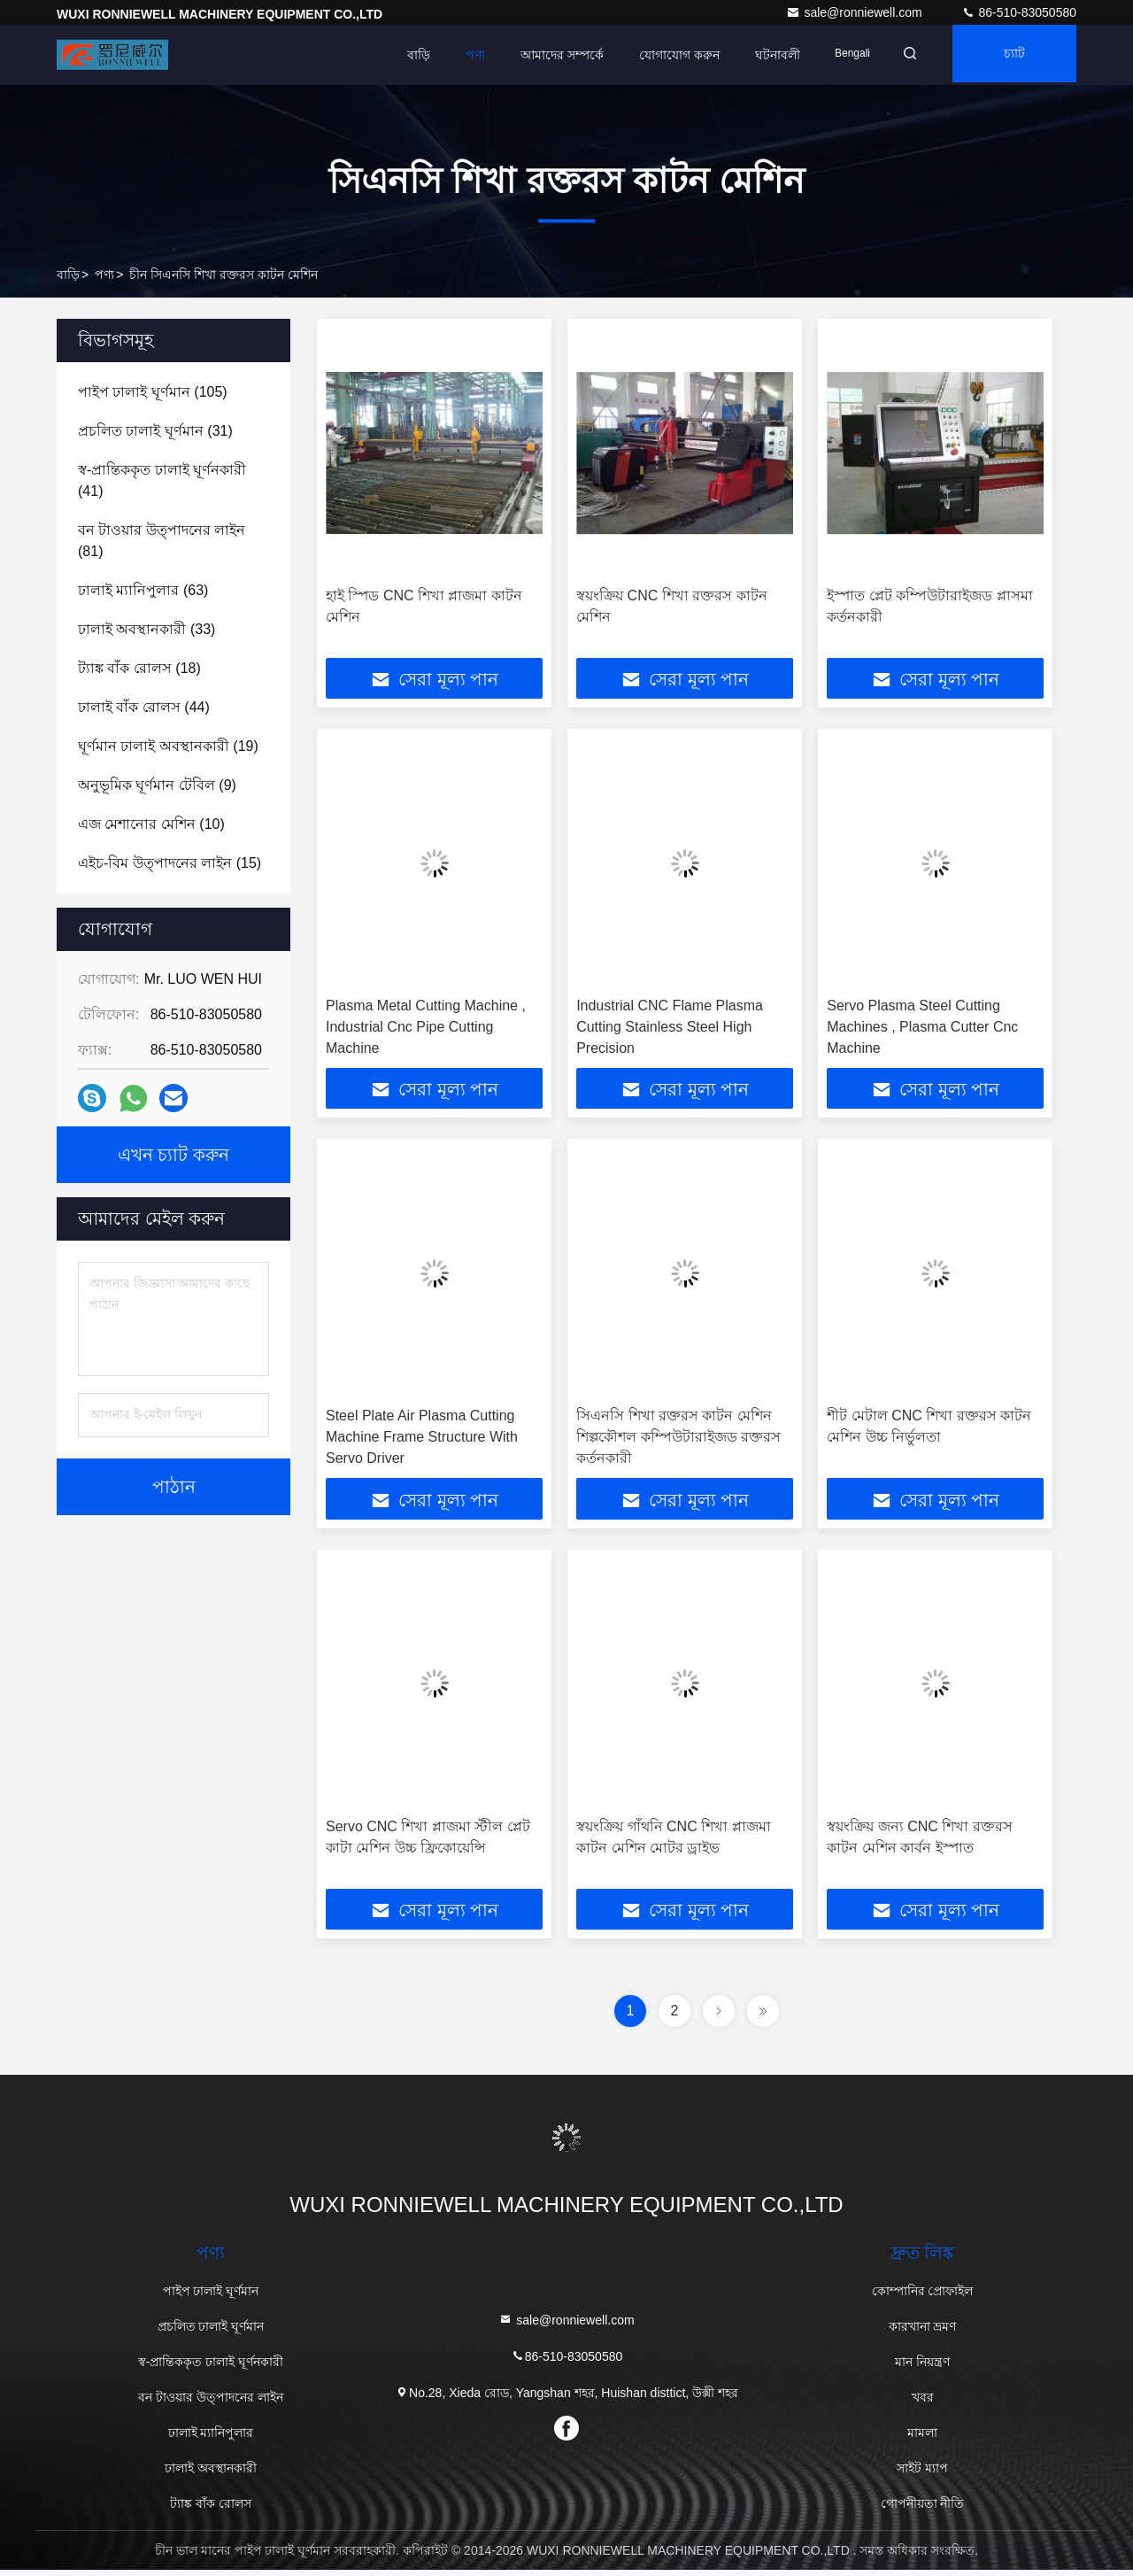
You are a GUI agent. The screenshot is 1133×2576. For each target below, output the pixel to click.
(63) (143, 590)
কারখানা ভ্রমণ (923, 2332)
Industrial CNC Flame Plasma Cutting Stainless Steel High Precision (669, 1028)
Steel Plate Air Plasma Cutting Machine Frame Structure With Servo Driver (422, 1440)
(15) (169, 862)
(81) (161, 540)
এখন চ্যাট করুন (173, 1154)
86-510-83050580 (1018, 12)
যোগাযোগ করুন (662, 55)
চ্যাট (1010, 55)
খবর (923, 2403)
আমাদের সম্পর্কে (545, 55)
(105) (152, 391)
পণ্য (458, 55)
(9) (157, 785)
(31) (155, 430)
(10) (151, 824)
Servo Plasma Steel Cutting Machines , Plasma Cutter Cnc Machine (922, 1028)
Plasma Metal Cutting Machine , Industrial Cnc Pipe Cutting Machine (426, 1028)
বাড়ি (401, 55)
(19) (168, 746)
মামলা (922, 2439)
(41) (162, 480)
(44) (144, 707)
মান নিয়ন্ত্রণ (922, 2368)
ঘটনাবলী (760, 55)
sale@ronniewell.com (855, 12)
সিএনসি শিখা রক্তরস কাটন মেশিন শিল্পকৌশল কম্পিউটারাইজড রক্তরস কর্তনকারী (678, 1440)
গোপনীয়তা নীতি (923, 2510)
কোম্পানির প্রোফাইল (923, 2297)
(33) (146, 629)
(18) (139, 668)
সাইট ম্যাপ (922, 2474)
